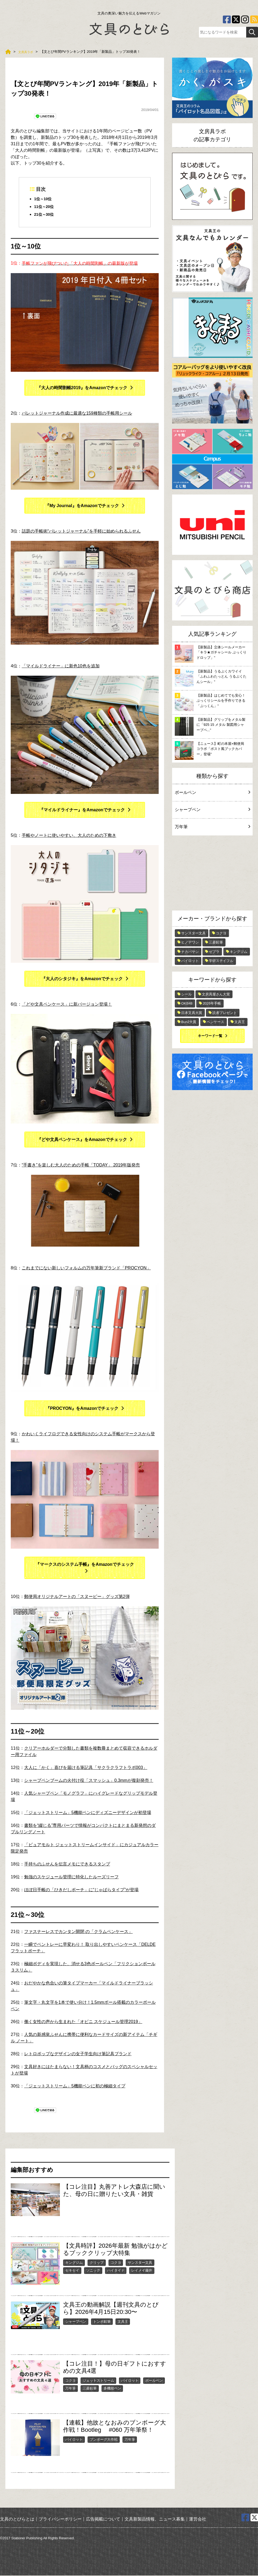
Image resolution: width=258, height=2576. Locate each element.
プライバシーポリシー (60, 2519)
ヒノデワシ (190, 942)
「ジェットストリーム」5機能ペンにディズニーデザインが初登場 (87, 1813)
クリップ (97, 2263)
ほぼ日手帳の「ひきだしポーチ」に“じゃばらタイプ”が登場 (81, 1890)
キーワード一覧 (210, 1036)
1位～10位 (44, 199)
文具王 (123, 2322)
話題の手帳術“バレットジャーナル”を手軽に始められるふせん (81, 532)
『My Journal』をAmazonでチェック (82, 506)
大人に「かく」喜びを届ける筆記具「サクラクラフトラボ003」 (85, 1768)
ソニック (93, 2271)
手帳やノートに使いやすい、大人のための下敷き (69, 836)
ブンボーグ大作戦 (104, 2440)
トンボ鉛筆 (102, 2322)
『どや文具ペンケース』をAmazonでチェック (82, 1140)
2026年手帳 (212, 1003)
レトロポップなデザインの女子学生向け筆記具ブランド (78, 2054)
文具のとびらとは (17, 2519)
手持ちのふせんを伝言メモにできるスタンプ (67, 1865)
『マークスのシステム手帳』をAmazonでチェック (84, 1565)
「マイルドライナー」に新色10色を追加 (61, 666)
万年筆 (70, 2389)
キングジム (74, 2263)
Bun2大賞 (188, 1022)
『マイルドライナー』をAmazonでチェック (82, 810)
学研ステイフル (221, 961)
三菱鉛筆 (90, 2389)
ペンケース (215, 1022)
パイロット (130, 2381)
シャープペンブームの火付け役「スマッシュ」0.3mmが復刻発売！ (88, 1781)
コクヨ (116, 2263)
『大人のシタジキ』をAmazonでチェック (81, 979)
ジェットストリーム (98, 2381)
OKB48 (186, 1003)
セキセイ (72, 2271)
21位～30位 (45, 215)
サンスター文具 (140, 2263)
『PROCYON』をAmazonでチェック (82, 1409)
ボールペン (154, 2381)
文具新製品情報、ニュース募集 (155, 2519)
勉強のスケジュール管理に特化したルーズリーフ (71, 1877)
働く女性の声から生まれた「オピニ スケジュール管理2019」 (83, 2022)
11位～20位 (45, 207)
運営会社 (197, 2519)
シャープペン (75, 2322)
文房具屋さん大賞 (216, 994)
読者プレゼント (224, 1013)
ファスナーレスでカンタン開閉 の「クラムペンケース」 (78, 1932)
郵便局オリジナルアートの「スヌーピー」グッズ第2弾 (77, 1597)
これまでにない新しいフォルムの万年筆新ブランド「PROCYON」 (86, 1268)
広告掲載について (103, 2519)
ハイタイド (116, 2271)
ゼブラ (214, 952)
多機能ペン (112, 2389)
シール (186, 994)
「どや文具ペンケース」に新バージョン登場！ (67, 1004)
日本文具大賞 (191, 1013)
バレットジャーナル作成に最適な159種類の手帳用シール (77, 413)
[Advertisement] (212, 874)
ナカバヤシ (190, 952)
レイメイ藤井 (141, 2271)
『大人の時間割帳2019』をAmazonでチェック (82, 388)
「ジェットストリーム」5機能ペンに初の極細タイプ (74, 2086)
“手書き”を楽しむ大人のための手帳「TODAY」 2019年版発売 (81, 1165)
